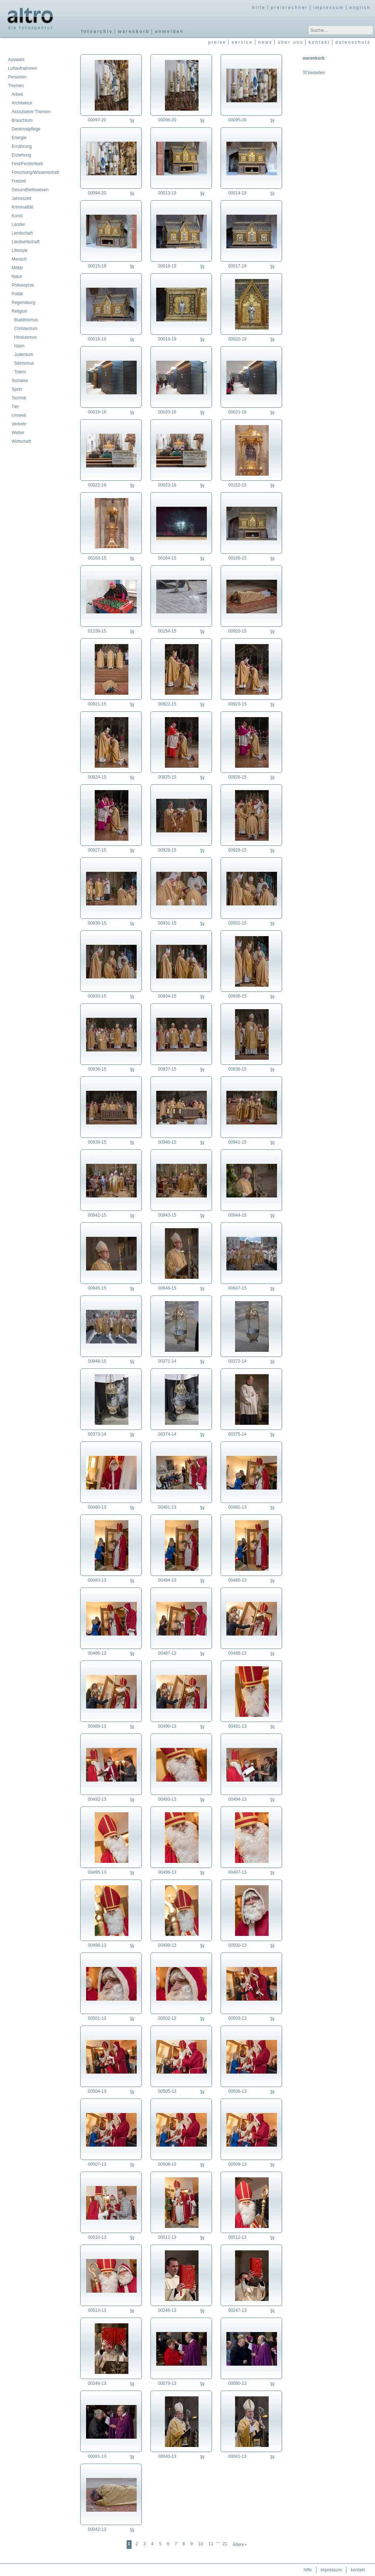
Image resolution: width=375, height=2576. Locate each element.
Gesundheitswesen (30, 189)
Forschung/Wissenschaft (35, 172)
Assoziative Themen (31, 111)
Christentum (26, 328)
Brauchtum (22, 120)
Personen (17, 77)
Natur (17, 276)
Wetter (18, 432)
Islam (19, 345)
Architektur (22, 103)
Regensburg (23, 302)
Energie (19, 137)
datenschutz (353, 42)
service (242, 42)
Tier (15, 406)
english (360, 7)
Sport (17, 389)
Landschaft (22, 233)
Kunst (17, 215)
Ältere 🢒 (240, 2544)
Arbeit (17, 94)
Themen (16, 85)
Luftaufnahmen (22, 68)
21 (224, 2543)
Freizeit (19, 181)
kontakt (319, 42)
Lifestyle (19, 250)
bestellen (314, 72)
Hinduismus (25, 337)
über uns (290, 42)
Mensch (19, 259)
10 (200, 2543)
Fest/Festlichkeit (27, 163)
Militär (17, 267)
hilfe (259, 7)
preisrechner (289, 7)
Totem (20, 371)
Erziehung (21, 155)
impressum (328, 7)
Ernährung (22, 146)
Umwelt (19, 415)
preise (217, 42)
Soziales (20, 380)
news (265, 42)
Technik (19, 397)
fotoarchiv (97, 31)
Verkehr (19, 424)
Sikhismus (24, 363)
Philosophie (23, 285)
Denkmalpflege (26, 129)
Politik (17, 293)
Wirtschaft (21, 441)
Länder (18, 224)
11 (211, 2543)
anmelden (169, 31)
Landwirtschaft (25, 241)
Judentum (23, 354)
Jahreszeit (21, 198)
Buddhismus (26, 319)
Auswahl (16, 59)
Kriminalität (22, 207)
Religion (19, 311)
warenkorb (134, 31)
